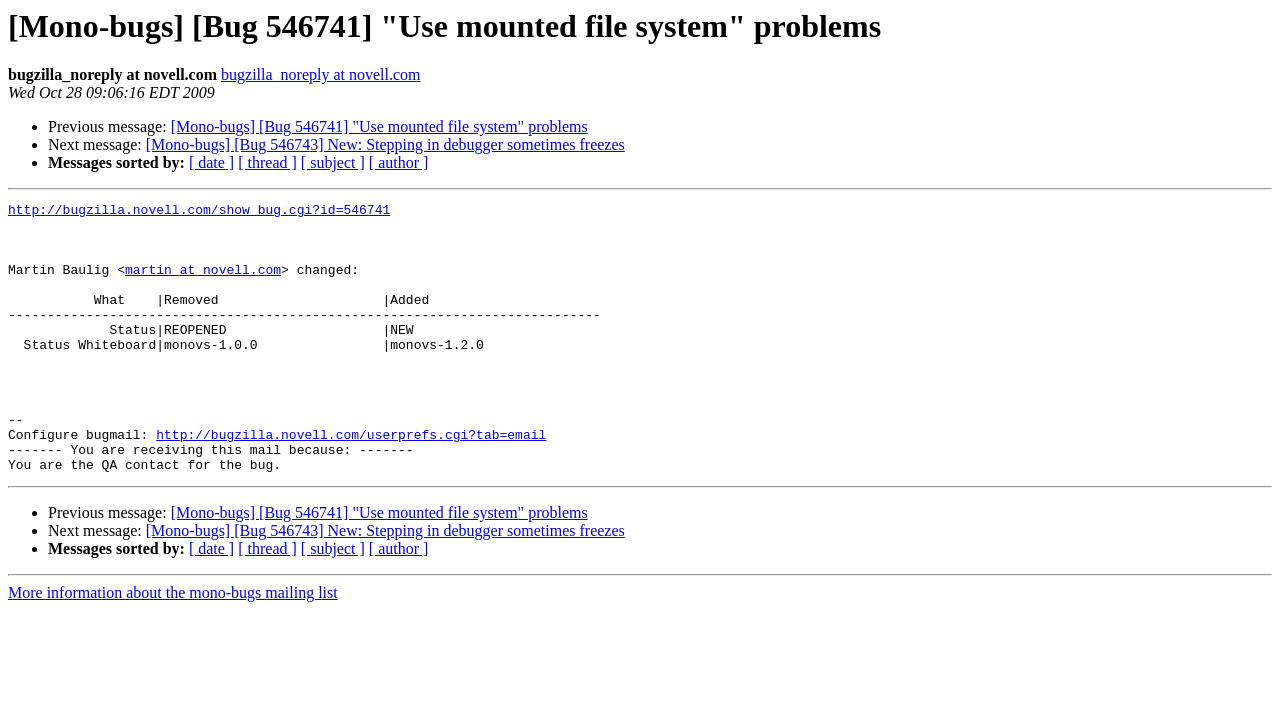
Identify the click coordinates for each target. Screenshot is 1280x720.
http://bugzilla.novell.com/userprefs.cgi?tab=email (351, 482)
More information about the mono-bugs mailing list (173, 646)
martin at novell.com (203, 284)
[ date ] (211, 162)
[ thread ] (267, 162)
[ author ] (399, 162)
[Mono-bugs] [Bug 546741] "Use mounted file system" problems (379, 126)
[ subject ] (333, 162)
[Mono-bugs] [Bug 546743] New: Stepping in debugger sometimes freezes (385, 144)
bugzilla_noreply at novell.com (321, 74)
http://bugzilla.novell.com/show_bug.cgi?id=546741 (199, 212)
